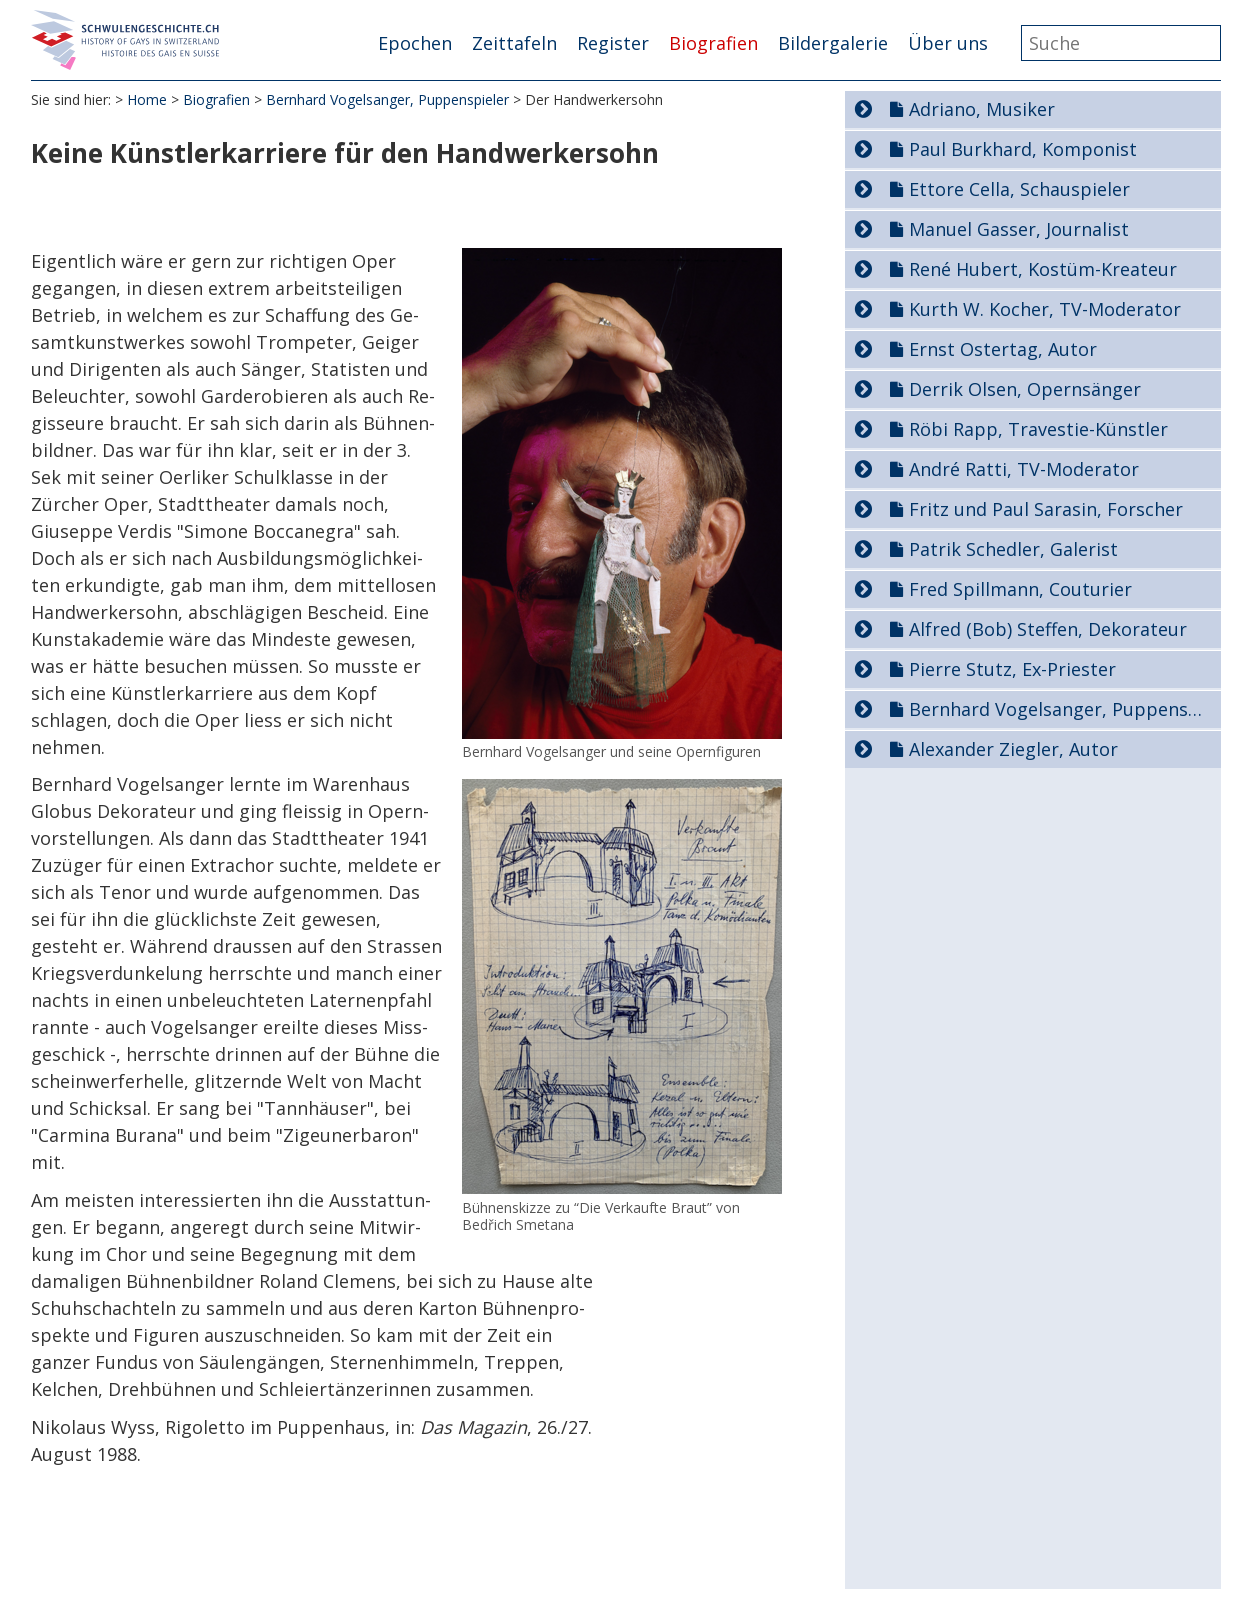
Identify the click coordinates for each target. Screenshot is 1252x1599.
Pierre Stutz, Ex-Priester (1012, 669)
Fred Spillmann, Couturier (1020, 589)
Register (613, 43)
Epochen (415, 43)
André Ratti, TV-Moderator (1024, 469)
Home (147, 99)
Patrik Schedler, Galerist (1013, 549)
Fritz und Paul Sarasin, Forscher (1046, 509)
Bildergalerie (833, 43)
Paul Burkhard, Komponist (1023, 149)
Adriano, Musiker (982, 109)
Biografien (713, 43)
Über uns (948, 43)
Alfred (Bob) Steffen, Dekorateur (1048, 629)
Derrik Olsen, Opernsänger (1025, 389)
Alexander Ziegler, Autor (1013, 749)
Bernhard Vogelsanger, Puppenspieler (387, 99)
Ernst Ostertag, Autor (1003, 349)
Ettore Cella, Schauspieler (1019, 189)
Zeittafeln (514, 43)
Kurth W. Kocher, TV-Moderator (1045, 309)
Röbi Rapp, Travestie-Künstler (1038, 429)
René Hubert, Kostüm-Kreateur (1043, 269)
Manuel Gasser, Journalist (1019, 229)
